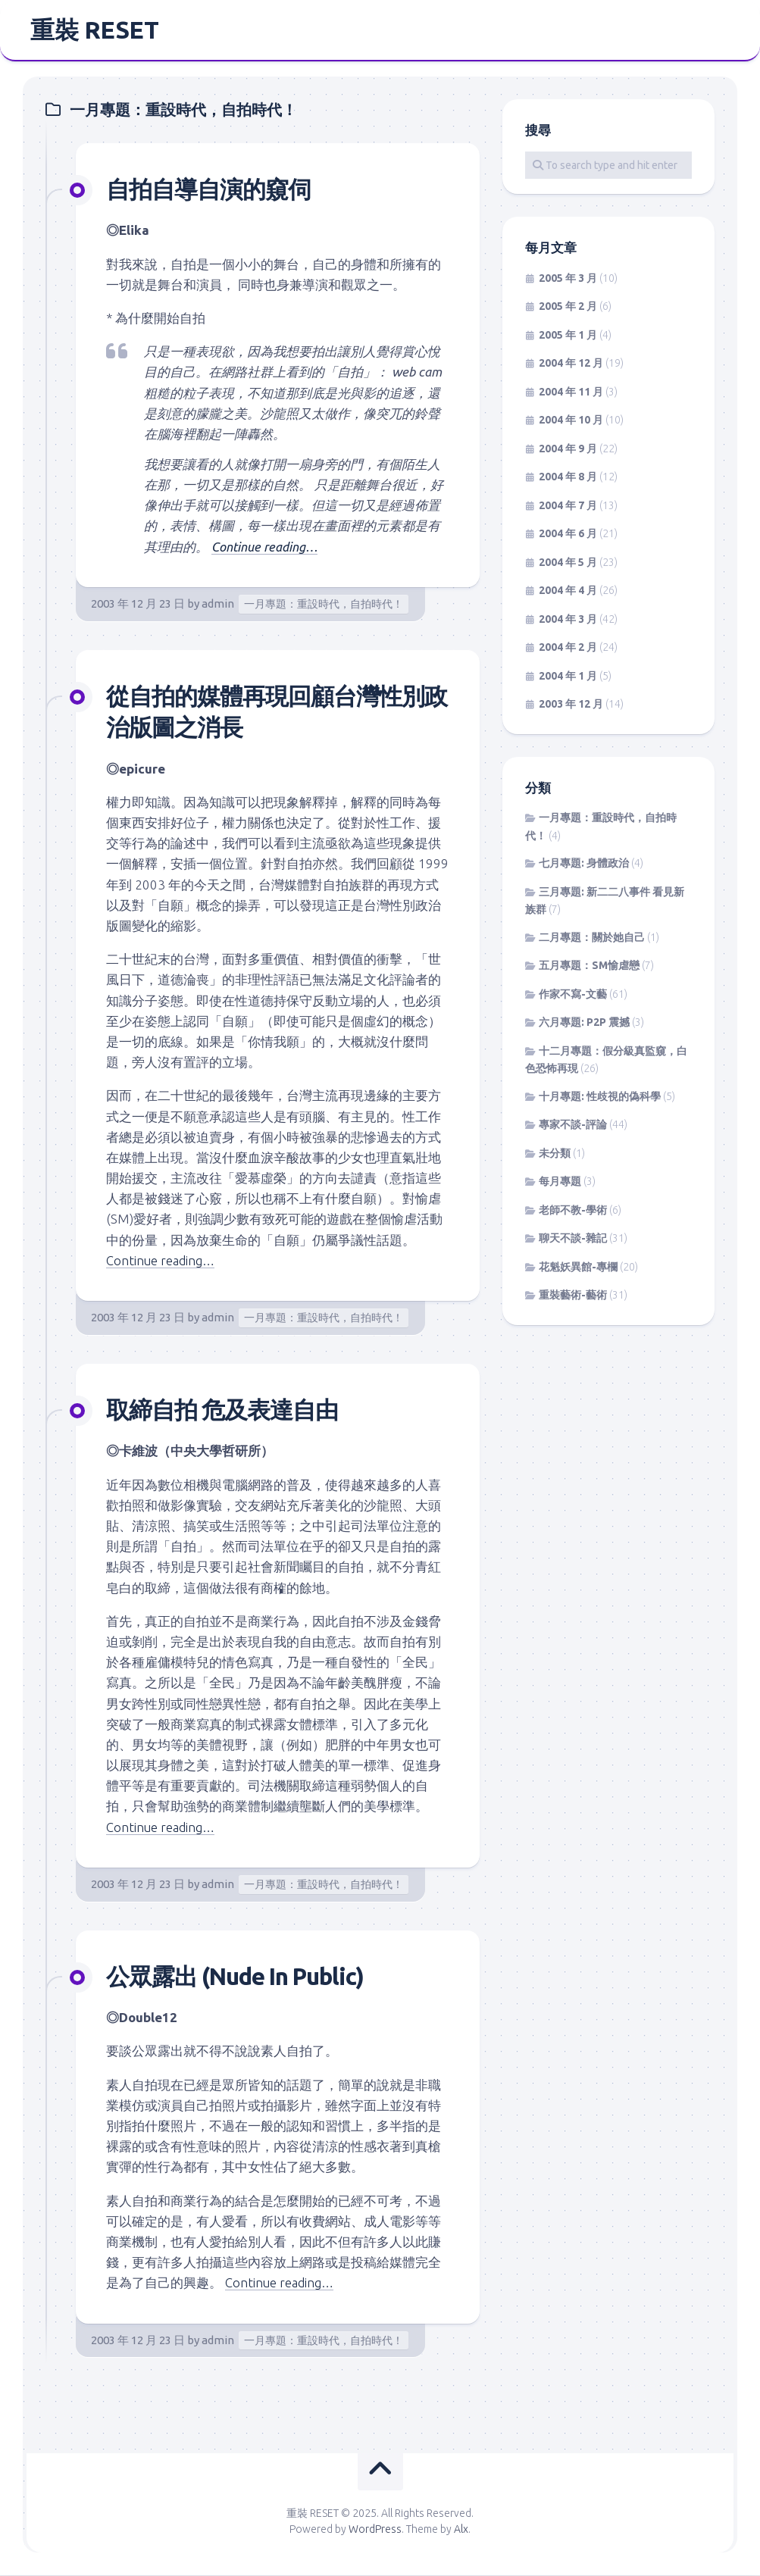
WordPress (375, 2530)
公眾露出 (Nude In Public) (241, 1976)
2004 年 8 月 (568, 479)
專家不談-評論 (573, 1127)
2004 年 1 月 (568, 677)
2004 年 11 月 (571, 393)
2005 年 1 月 (568, 336)
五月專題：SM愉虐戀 (589, 967)
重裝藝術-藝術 (573, 1297)
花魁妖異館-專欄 (578, 1268)
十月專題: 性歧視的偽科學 (600, 1098)
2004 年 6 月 (568, 536)
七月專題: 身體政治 (584, 865)
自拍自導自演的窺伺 (211, 190)
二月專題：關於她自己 (592, 939)
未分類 (555, 1155)
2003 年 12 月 (571, 706)
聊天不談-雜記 (573, 1240)
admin (218, 605)
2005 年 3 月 (568, 280)
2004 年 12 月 (571, 365)
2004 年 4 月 (568, 592)
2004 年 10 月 (571, 422)
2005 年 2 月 (568, 308)
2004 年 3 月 (568, 620)
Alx (461, 2530)
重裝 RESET (94, 31)
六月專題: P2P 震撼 (584, 1024)
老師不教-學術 (573, 1211)
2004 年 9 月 (568, 450)
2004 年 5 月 (568, 564)
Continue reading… (265, 548)
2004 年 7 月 (568, 507)
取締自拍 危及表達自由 (226, 1410)
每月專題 (560, 1183)
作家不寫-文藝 (573, 995)
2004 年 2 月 (568, 649)
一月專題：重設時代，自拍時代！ (323, 605)
